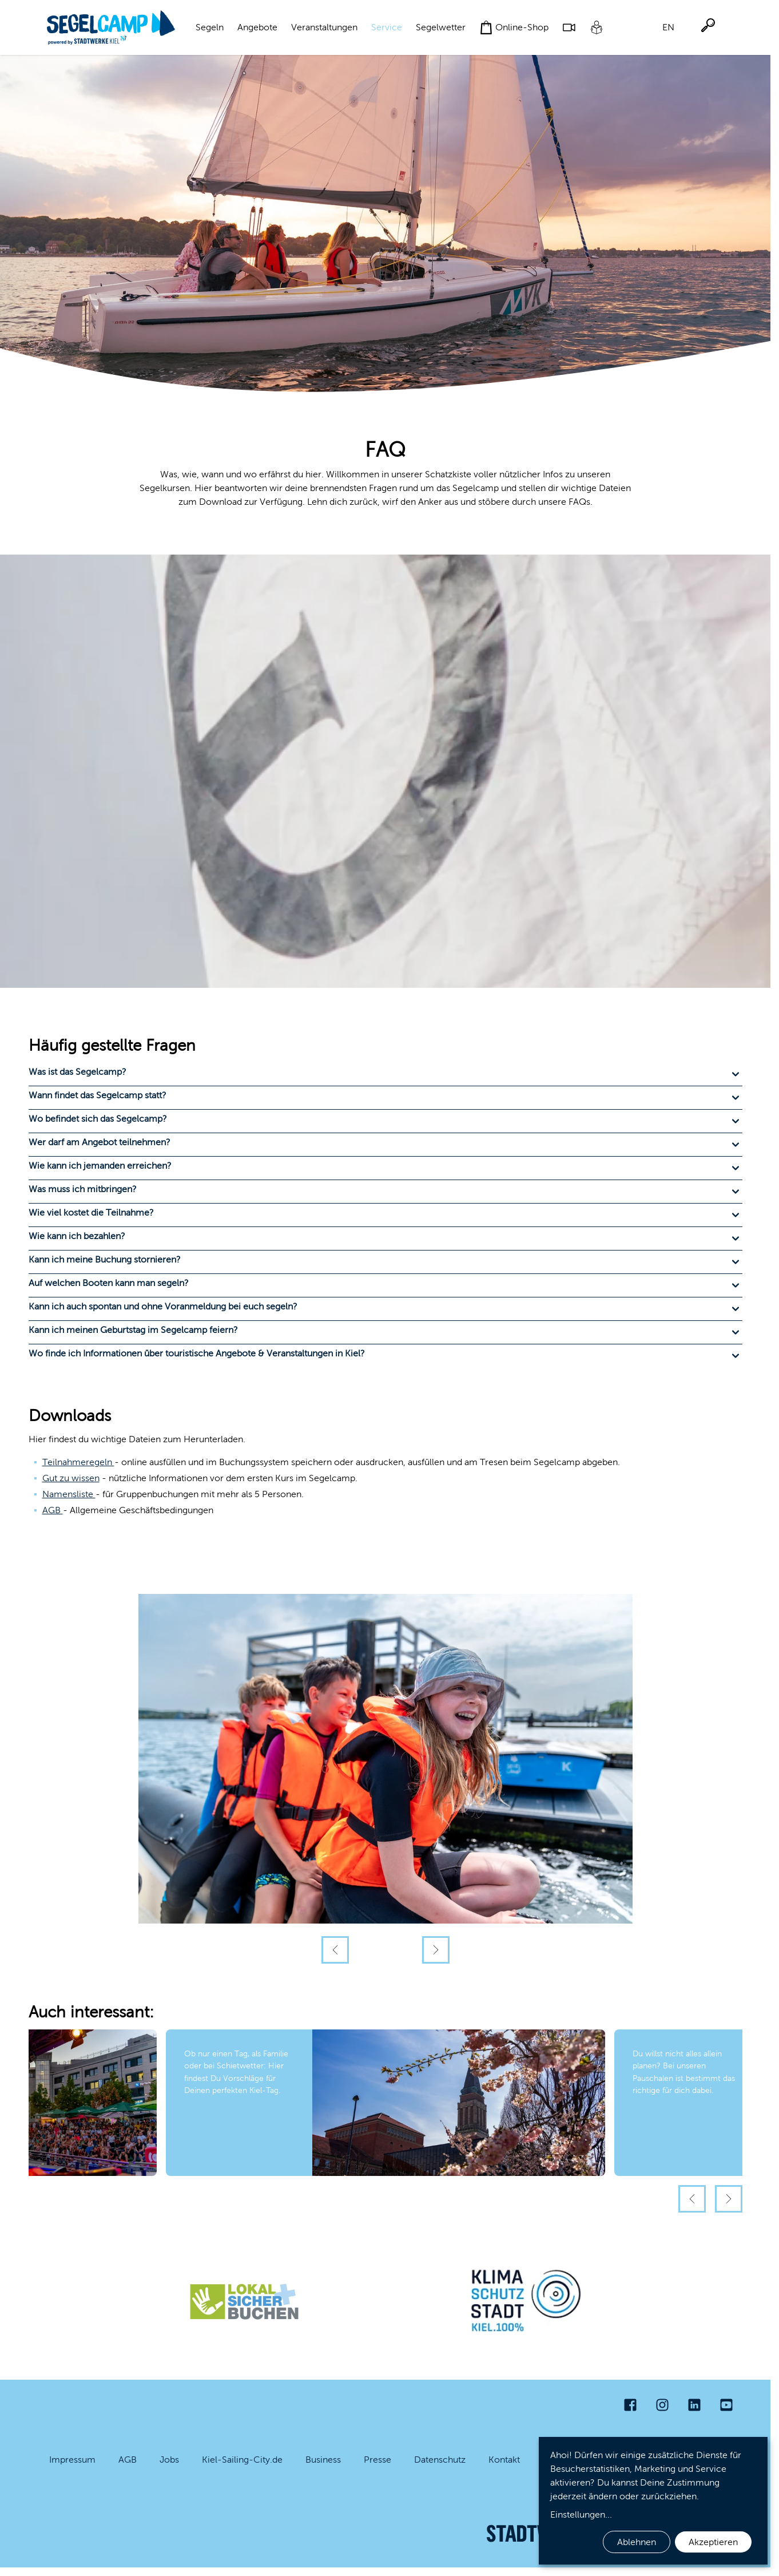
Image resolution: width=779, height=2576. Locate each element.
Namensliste (69, 1494)
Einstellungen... (581, 2514)
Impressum (72, 2459)
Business (323, 2459)
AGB (52, 1510)
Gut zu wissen (71, 1478)
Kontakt (504, 2459)
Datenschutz (440, 2459)
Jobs (169, 2459)
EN (668, 27)
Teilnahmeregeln (78, 1462)
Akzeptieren (713, 2542)
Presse (377, 2459)
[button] (385, 1074)
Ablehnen (636, 2542)
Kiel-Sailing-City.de (242, 2459)
